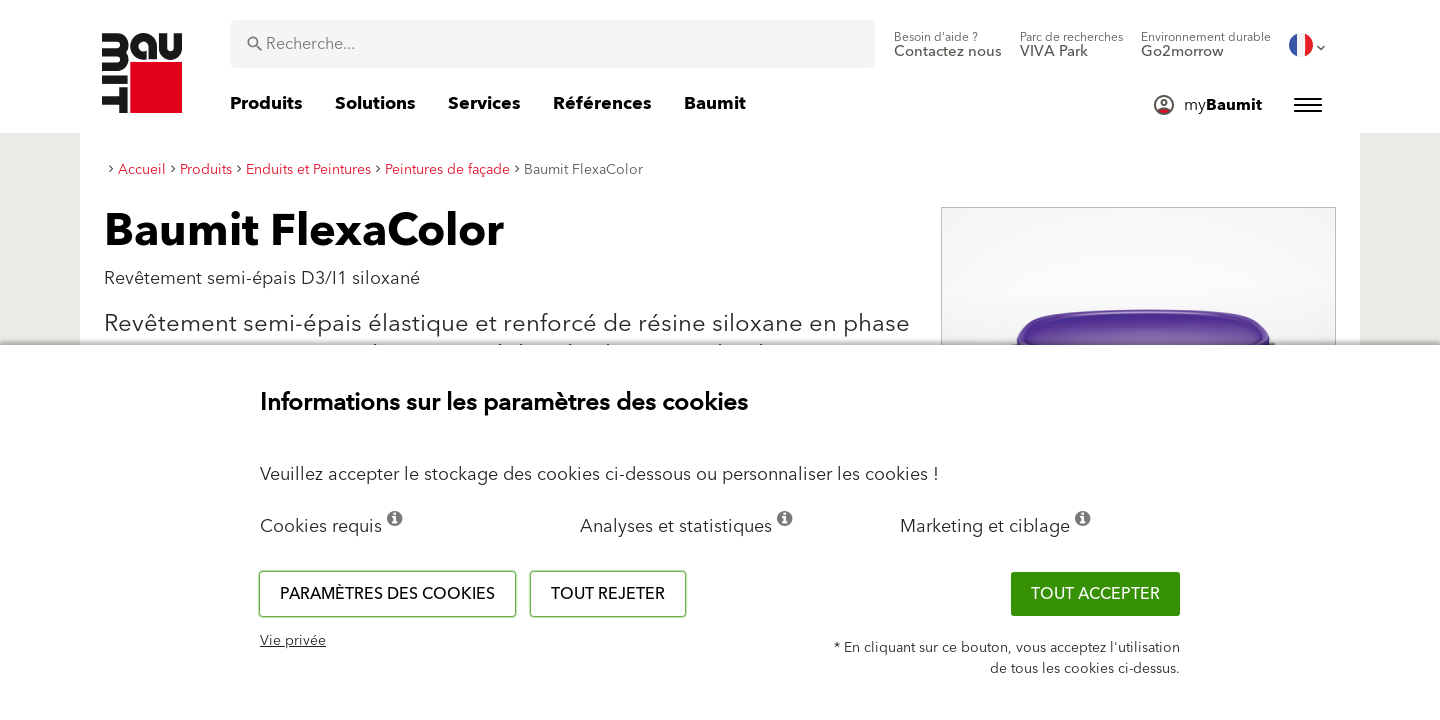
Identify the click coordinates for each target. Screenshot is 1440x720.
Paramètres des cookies (387, 594)
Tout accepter (1095, 594)
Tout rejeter (608, 594)
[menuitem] (948, 45)
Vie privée (293, 641)
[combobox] (552, 44)
